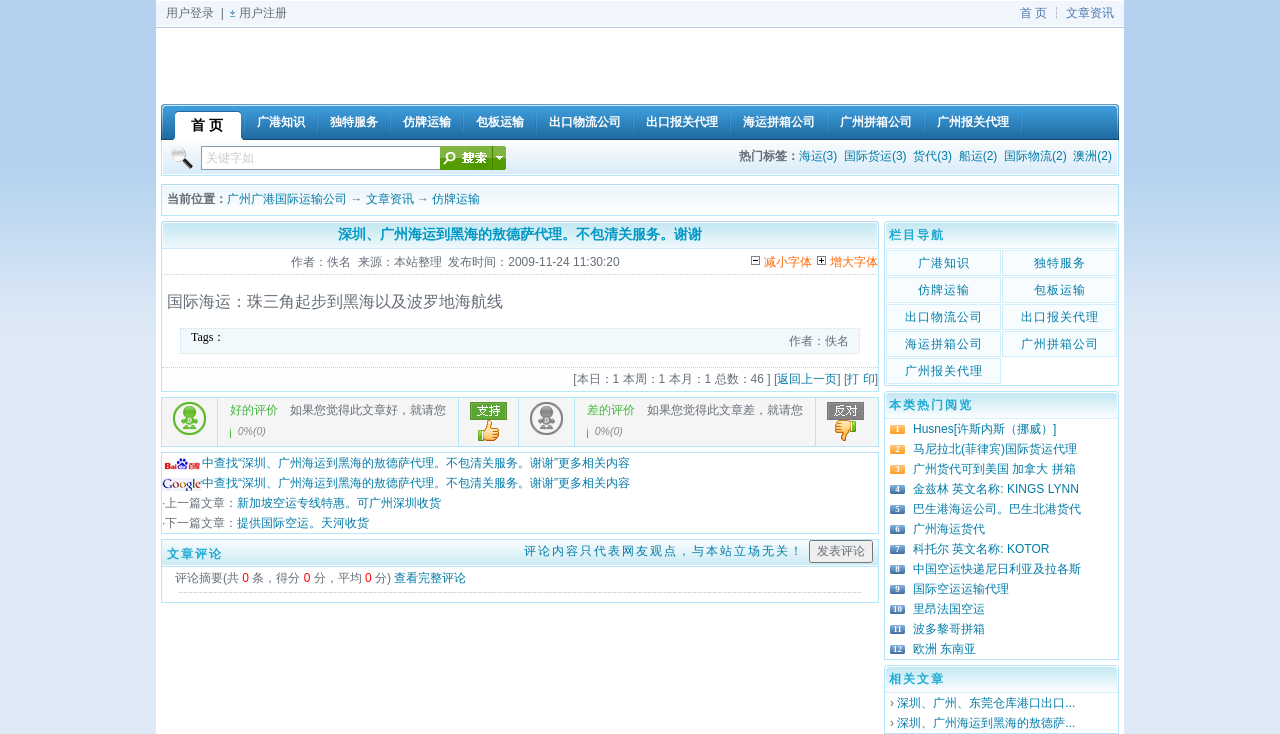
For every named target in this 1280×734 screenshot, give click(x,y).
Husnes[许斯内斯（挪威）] (984, 429)
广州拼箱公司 (1060, 344)
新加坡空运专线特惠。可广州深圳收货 (339, 503)
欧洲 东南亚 (944, 649)
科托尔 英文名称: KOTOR (981, 549)
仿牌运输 (456, 199)
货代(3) (932, 156)
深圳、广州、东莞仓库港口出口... (986, 703)
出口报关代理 (1060, 317)
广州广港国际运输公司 (287, 199)
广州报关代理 (944, 371)
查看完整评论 (430, 578)
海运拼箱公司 (944, 344)
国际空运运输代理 (961, 589)
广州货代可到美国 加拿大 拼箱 (994, 469)
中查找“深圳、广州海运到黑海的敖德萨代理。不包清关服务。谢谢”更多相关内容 (396, 463)
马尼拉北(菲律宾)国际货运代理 (995, 449)
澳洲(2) (1092, 156)
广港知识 (944, 263)
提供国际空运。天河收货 (303, 523)
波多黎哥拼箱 (949, 629)
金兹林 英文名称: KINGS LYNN (996, 489)
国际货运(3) (875, 156)
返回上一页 (807, 379)
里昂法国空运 (949, 609)
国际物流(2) (1035, 156)
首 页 (1033, 13)
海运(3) (818, 156)
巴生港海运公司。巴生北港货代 (997, 509)
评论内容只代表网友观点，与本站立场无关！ (664, 551)
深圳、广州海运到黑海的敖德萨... (986, 723)
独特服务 (1060, 263)
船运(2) (978, 156)
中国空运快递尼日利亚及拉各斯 (997, 569)
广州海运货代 (949, 529)
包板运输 (1060, 290)
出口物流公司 (944, 317)
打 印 (860, 379)
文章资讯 (1090, 13)
